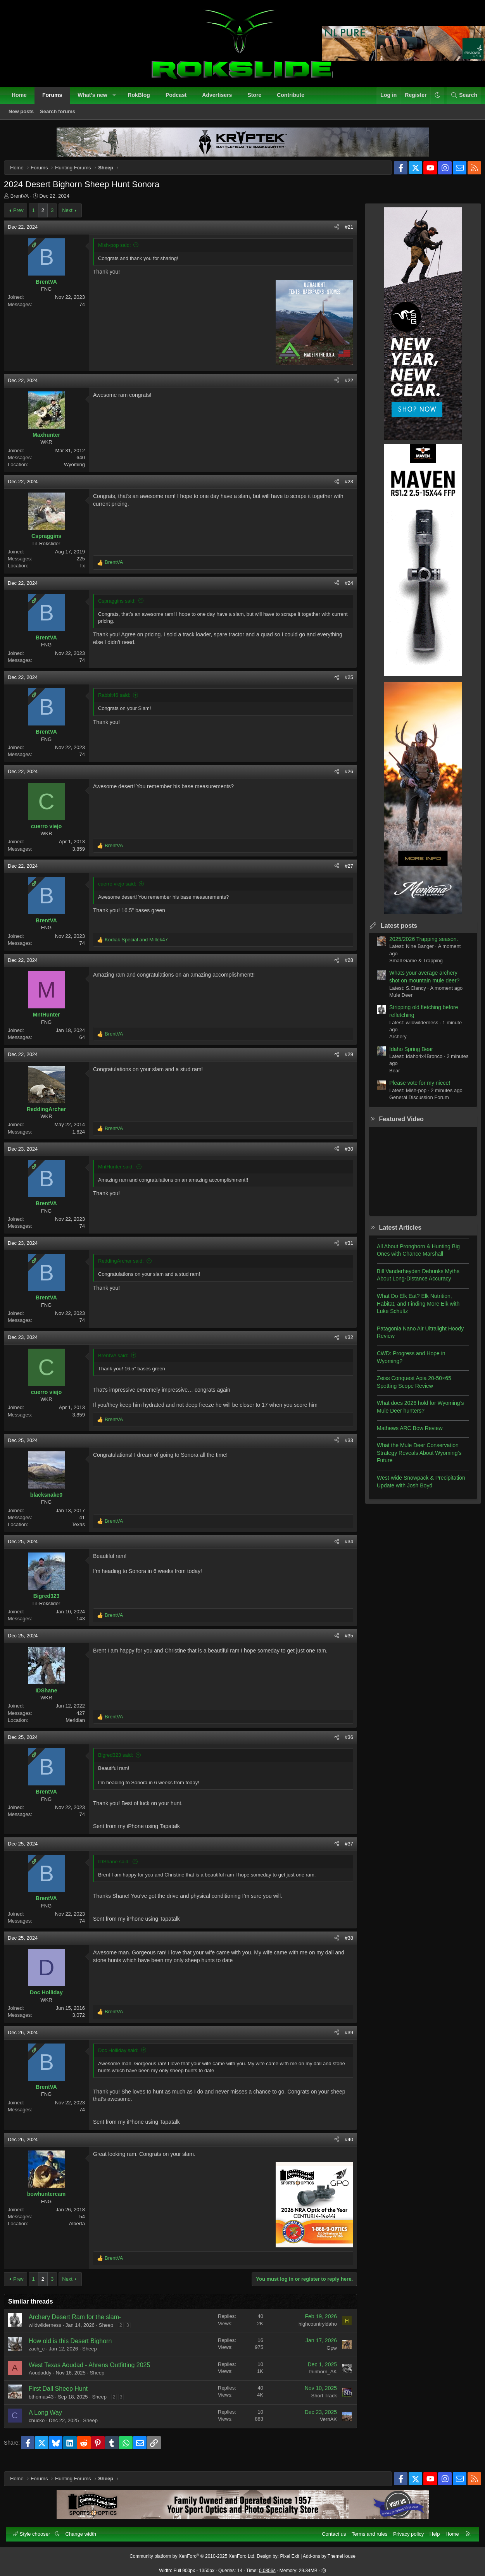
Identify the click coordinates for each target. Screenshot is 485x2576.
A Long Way (51, 2419)
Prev (24, 216)
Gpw (325, 2354)
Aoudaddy (46, 2379)
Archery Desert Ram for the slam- (81, 2323)
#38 (342, 1944)
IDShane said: (120, 1868)
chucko (43, 2427)
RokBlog (143, 99)
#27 (342, 872)
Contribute (295, 99)
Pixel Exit (289, 2552)
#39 (342, 2039)
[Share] (330, 233)
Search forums (61, 116)
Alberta (83, 2230)
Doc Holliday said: (124, 2056)
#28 (342, 966)
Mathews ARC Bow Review (404, 1434)
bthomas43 (47, 2403)
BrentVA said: (119, 1362)
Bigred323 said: (121, 1761)
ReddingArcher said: (127, 1267)
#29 (342, 1060)
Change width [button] (85, 2530)
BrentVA (26, 202)
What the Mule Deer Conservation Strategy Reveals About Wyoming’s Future (413, 1459)
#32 (342, 1343)
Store (259, 99)
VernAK (322, 2425)
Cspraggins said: (123, 607)
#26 (342, 778)
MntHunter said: (122, 1173)
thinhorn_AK (317, 2378)
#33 (342, 1446)
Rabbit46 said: (120, 701)
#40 (342, 2146)
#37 (342, 1850)
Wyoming (80, 471)
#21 (342, 233)
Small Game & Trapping (410, 967)
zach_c (43, 2355)
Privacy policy (404, 2530)
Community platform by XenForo (192, 2552)
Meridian (81, 1726)
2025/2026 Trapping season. (417, 945)
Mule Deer (394, 1001)
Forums (56, 99)
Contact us (330, 2530)
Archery (391, 1043)
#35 (342, 1642)
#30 (342, 1155)
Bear (388, 1077)
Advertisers (221, 99)
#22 (342, 386)
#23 (342, 488)
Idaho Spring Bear (405, 1055)
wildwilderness (51, 2331)
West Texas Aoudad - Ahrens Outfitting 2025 (95, 2371)
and (142, 946)
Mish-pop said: (120, 251)
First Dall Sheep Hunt (64, 2395)
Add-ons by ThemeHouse (329, 2552)
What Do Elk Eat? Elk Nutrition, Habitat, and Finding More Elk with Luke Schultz (412, 1309)
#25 (342, 683)
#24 (342, 589)
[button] (118, 99)
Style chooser (36, 2530)
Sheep (112, 2331)
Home (23, 99)
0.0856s (267, 2566)
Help (430, 2530)
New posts (25, 116)
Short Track (318, 2402)
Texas (84, 1531)
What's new (96, 99)
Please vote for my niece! (413, 1089)
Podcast (180, 99)
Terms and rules (365, 2530)
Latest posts (393, 932)
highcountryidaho (311, 2330)
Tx (88, 572)
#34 (342, 1548)
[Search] (459, 99)
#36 (342, 1743)
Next (73, 216)
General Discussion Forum (413, 1103)
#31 (342, 1249)
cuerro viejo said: (123, 890)
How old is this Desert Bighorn (76, 2347)
